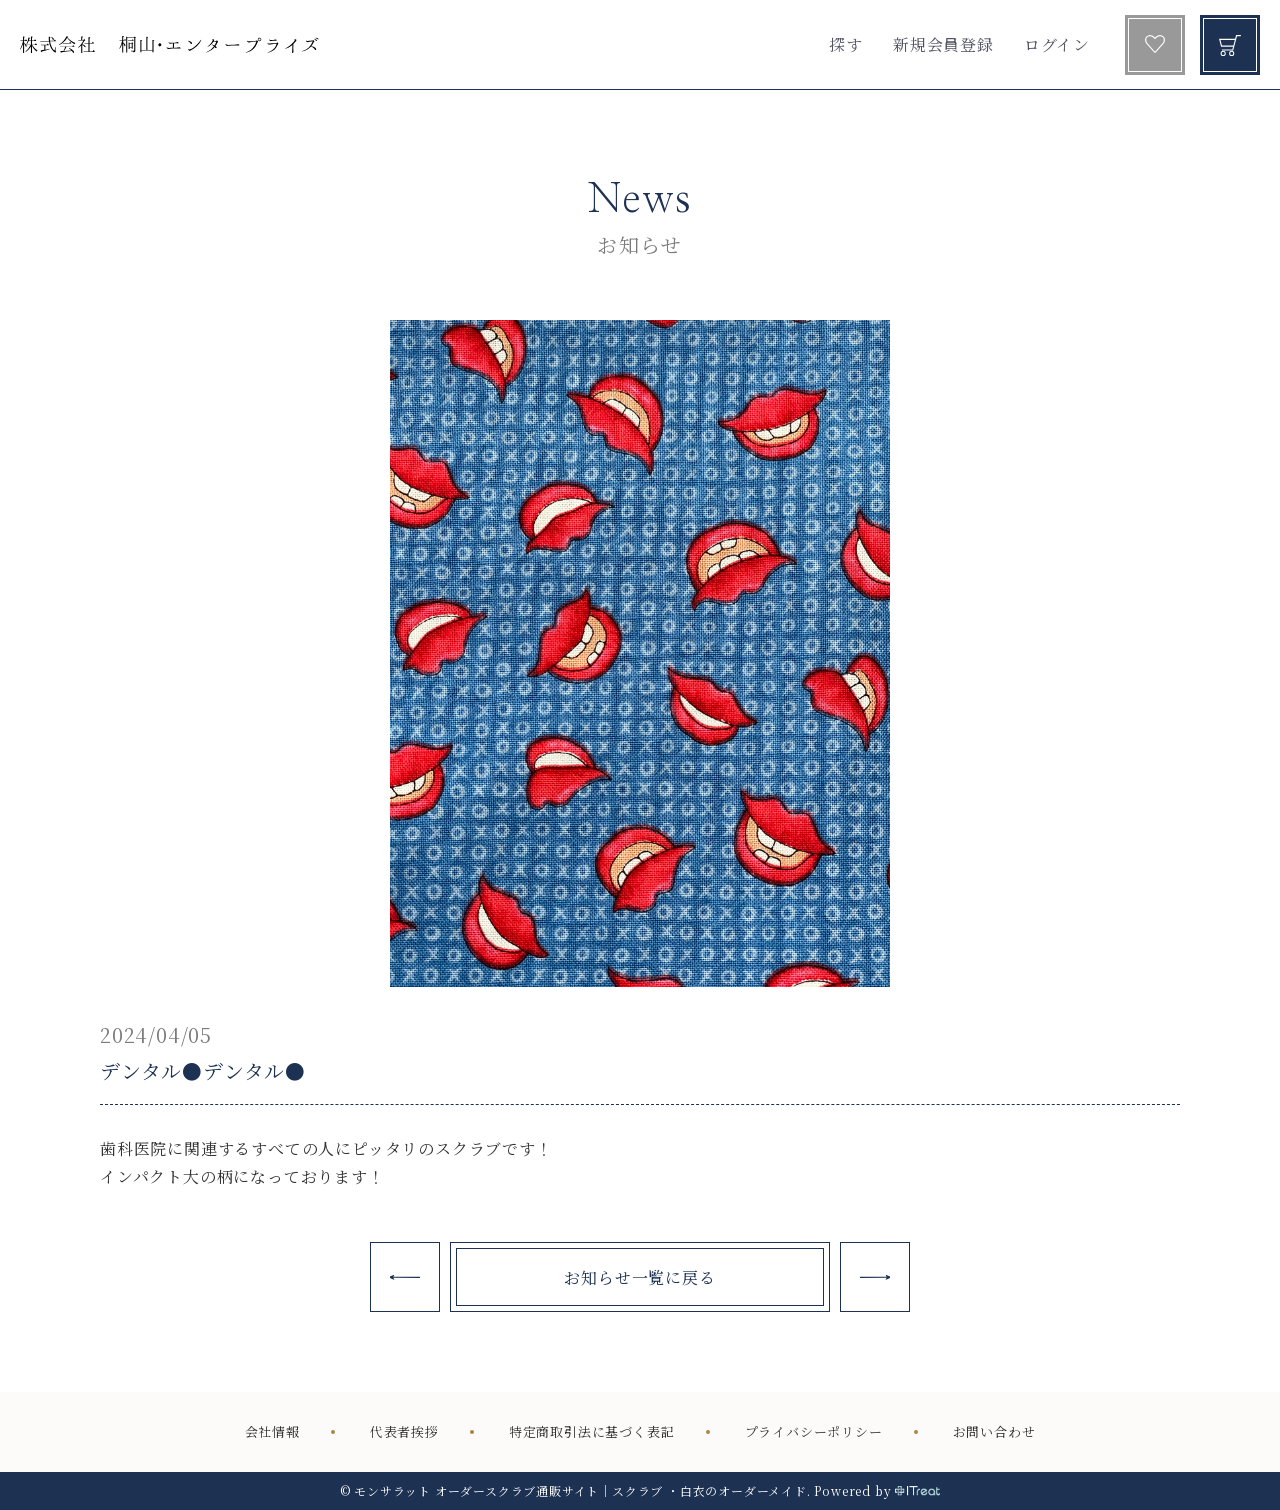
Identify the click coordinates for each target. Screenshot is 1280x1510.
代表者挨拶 (404, 1432)
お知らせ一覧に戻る (639, 1277)
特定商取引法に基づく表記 (592, 1432)
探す (846, 44)
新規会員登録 (943, 44)
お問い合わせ (994, 1432)
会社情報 (272, 1432)
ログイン (1057, 44)
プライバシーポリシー (814, 1432)
